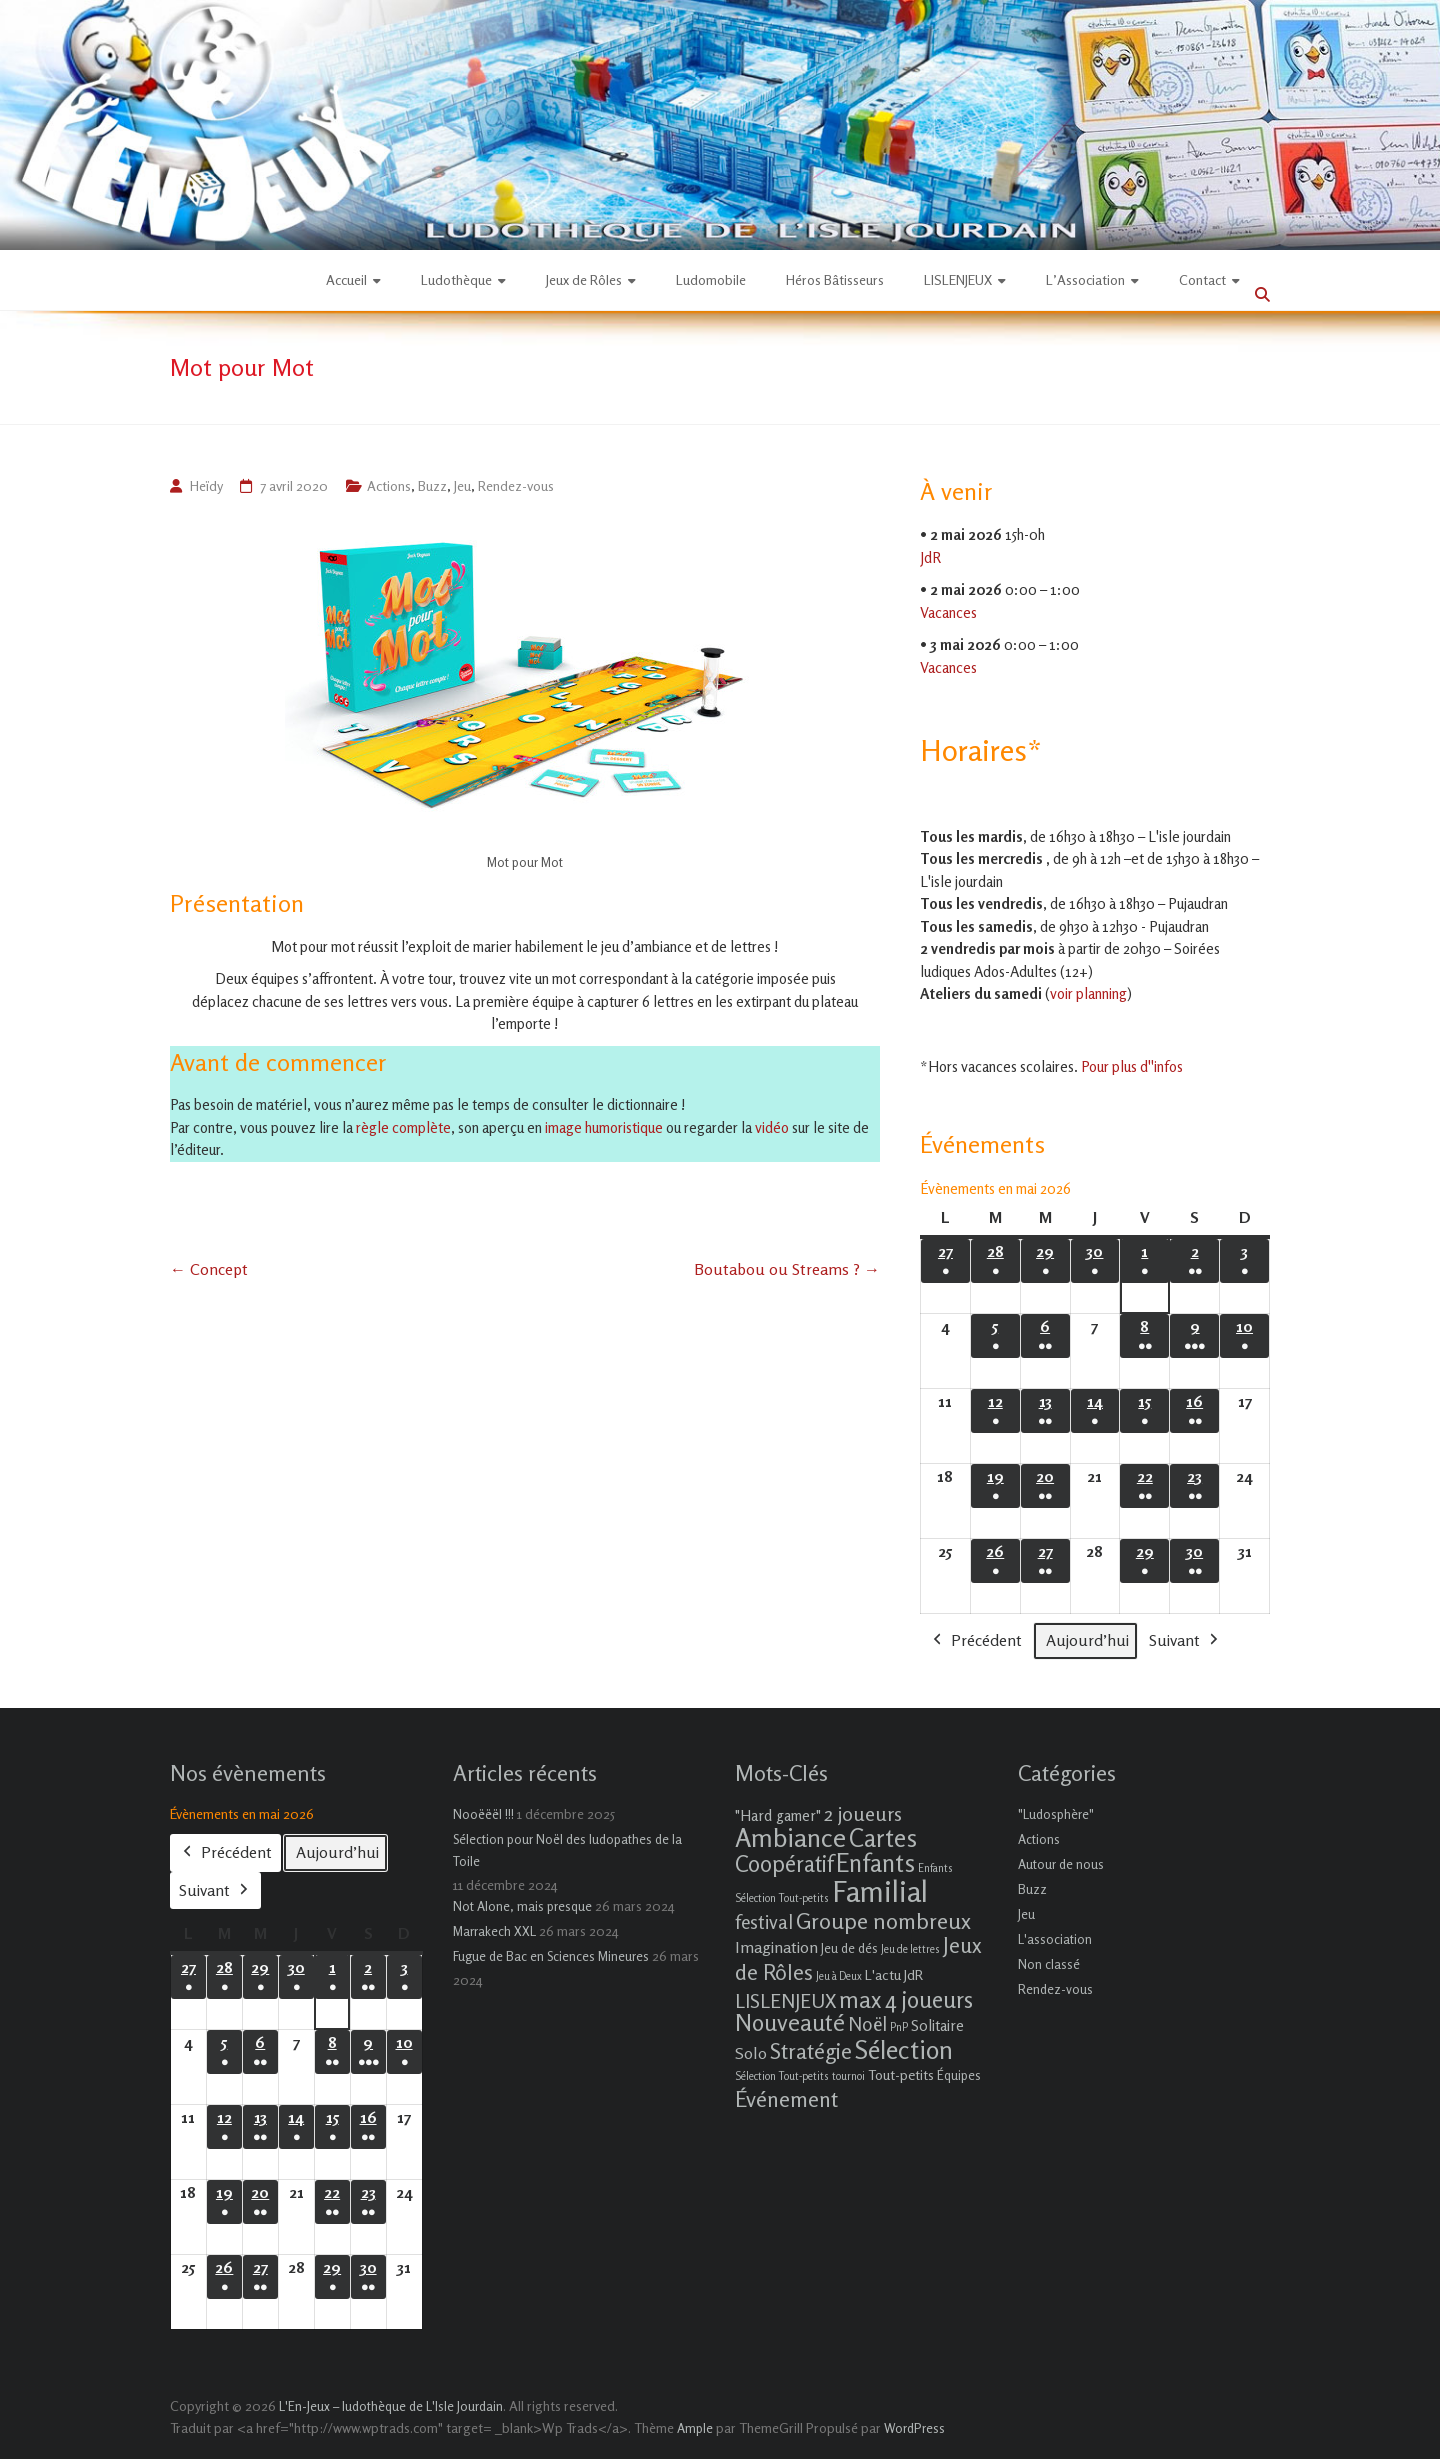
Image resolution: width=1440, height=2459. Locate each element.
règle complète (403, 1127)
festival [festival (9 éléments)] (764, 1921)
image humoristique (602, 1127)
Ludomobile (711, 279)
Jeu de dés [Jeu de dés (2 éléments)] (849, 1948)
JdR (930, 556)
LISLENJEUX (958, 279)
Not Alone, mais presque (522, 1906)
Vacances (948, 611)
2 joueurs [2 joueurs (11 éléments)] (863, 1813)
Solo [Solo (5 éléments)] (751, 2053)
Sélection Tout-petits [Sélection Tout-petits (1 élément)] (782, 2076)
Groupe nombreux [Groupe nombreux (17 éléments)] (883, 1920)
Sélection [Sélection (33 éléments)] (904, 2049)
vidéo (772, 1127)
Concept (209, 1269)
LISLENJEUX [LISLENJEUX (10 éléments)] (785, 2001)
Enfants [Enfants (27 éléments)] (875, 1863)
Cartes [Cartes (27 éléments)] (883, 1838)
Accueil (346, 279)
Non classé (1049, 1964)
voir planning (1088, 993)
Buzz (432, 485)
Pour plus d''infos (1132, 1066)
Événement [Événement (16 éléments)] (786, 2099)
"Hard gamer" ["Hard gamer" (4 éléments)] (778, 1815)
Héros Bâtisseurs (835, 279)
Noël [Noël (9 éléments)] (867, 2023)
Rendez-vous (516, 485)
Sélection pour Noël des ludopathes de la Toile (567, 1850)
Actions (389, 485)
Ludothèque (456, 279)
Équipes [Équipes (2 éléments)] (959, 2075)
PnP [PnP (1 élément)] (899, 2027)
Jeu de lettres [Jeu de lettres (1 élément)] (910, 1949)
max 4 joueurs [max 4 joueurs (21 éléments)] (906, 1999)
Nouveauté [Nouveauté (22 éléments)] (790, 2022)
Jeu (462, 485)
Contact (1202, 279)
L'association (1055, 1939)
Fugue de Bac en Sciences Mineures (551, 1956)
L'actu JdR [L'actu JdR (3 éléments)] (894, 1974)
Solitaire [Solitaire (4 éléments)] (937, 2025)
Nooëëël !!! (483, 1814)
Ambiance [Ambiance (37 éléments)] (790, 1837)
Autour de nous (1061, 1864)
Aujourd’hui (1087, 1640)
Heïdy (206, 485)
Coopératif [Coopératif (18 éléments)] (784, 1863)
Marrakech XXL (494, 1931)
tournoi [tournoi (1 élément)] (848, 2076)
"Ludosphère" (1056, 1814)
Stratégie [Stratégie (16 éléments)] (811, 2051)
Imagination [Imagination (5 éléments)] (776, 1947)
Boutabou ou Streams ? (787, 1269)
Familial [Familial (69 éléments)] (880, 1891)
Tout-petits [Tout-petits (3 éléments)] (901, 2074)
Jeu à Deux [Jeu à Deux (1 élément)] (839, 1976)
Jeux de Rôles (584, 279)
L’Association (1085, 279)
